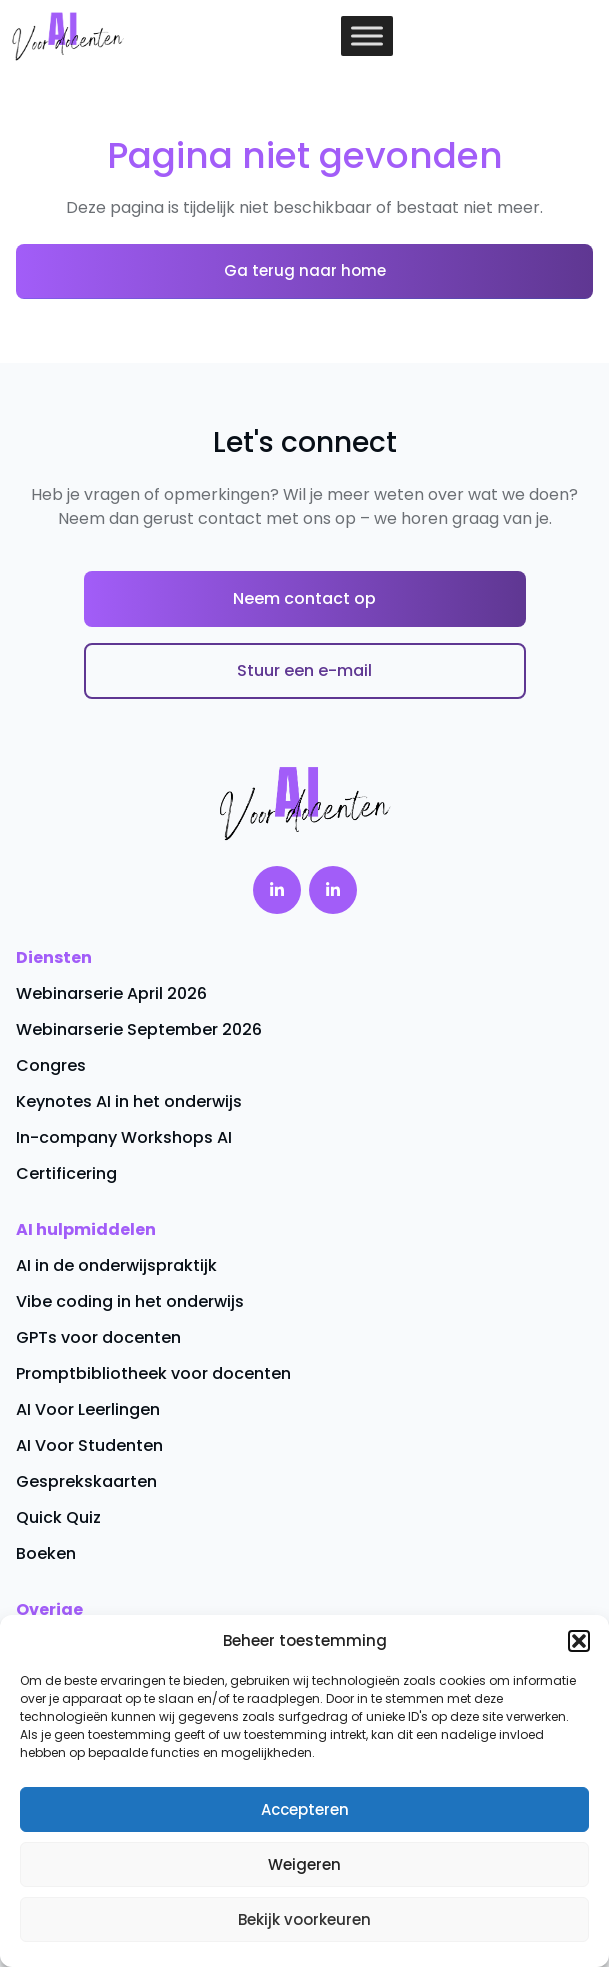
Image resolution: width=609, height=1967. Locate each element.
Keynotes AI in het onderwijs (129, 1101)
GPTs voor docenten (98, 1337)
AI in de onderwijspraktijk (116, 1265)
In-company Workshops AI (124, 1137)
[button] (579, 1641)
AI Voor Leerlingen (88, 1409)
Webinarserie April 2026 (111, 993)
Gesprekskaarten (86, 1481)
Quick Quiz (58, 1517)
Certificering (66, 1173)
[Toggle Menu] (367, 35)
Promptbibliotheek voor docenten (153, 1373)
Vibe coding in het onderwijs (130, 1301)
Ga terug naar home (305, 270)
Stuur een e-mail (304, 670)
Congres (51, 1065)
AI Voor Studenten (89, 1445)
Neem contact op (304, 598)
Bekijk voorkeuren (304, 1919)
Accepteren (305, 1809)
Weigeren (304, 1864)
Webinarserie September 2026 (139, 1029)
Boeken (46, 1553)
